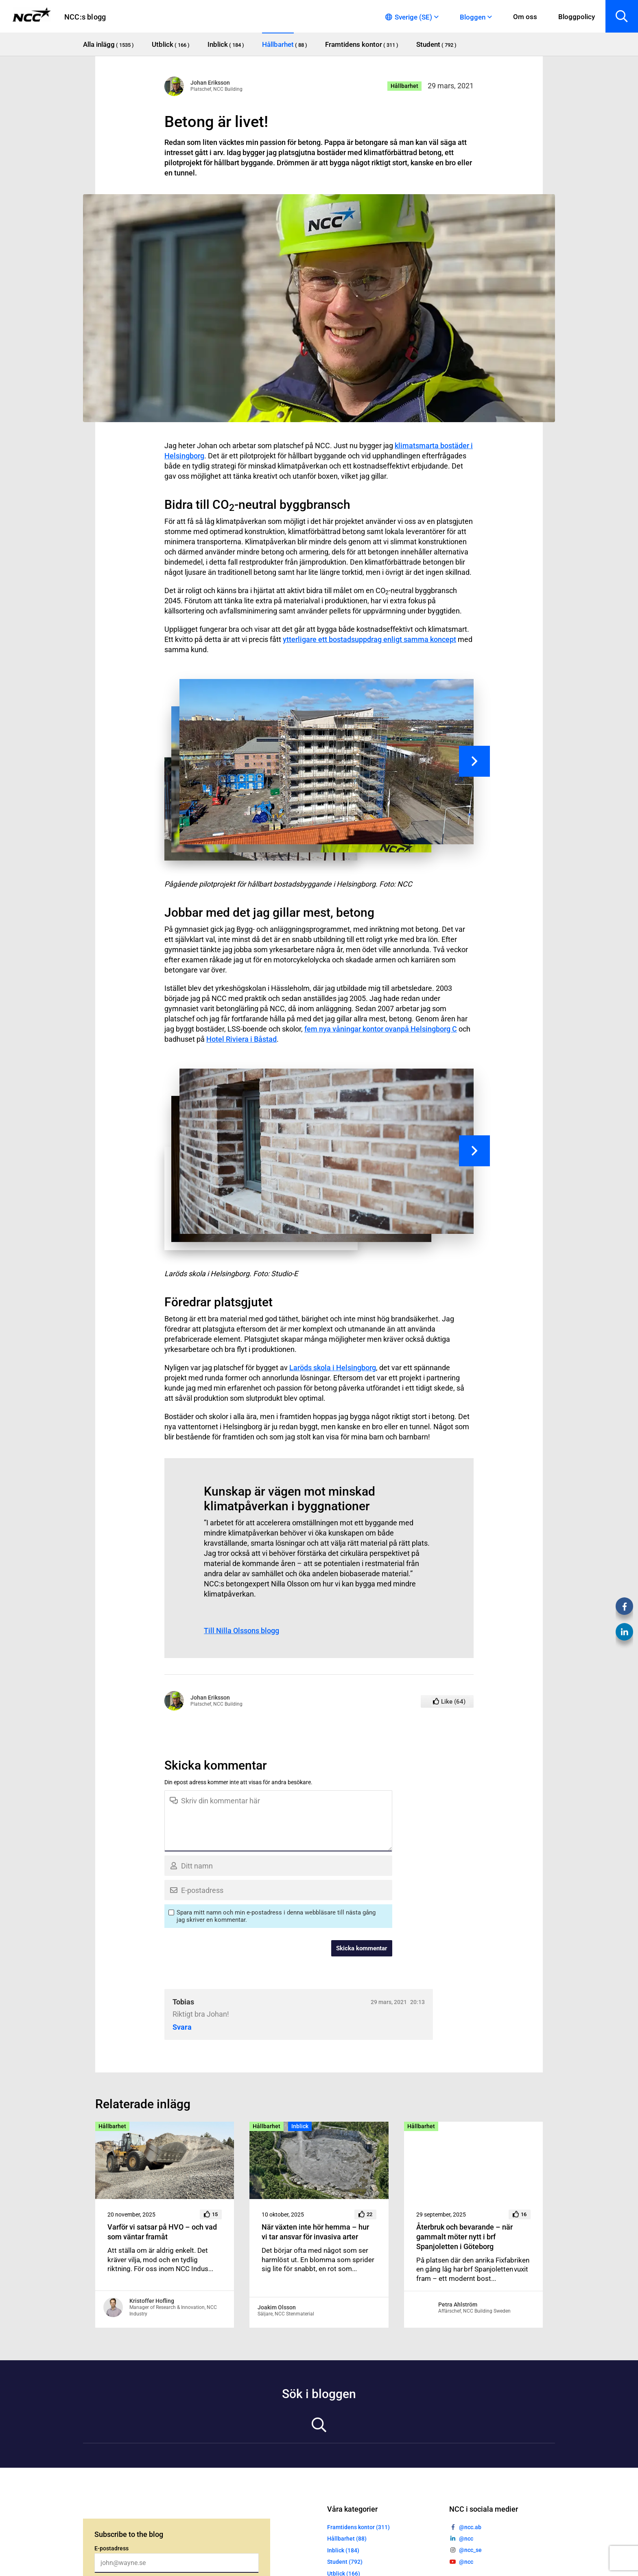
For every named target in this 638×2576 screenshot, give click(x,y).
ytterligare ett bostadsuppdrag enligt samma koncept (369, 639)
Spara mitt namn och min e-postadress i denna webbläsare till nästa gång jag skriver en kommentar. (276, 1916)
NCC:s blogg (85, 17)
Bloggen (472, 17)
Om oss (525, 17)
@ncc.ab (470, 2527)
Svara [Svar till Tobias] (182, 2027)
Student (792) (345, 2561)
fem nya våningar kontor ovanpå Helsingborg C (380, 1029)
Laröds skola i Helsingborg (332, 1367)
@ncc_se (470, 2550)
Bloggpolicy (576, 17)
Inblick (299, 2126)
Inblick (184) (343, 2550)
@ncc (466, 2538)
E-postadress (111, 2548)
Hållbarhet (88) (347, 2538)
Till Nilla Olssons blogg (241, 1630)
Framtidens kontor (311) (358, 2527)
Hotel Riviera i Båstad (241, 1039)
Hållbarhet (404, 86)
